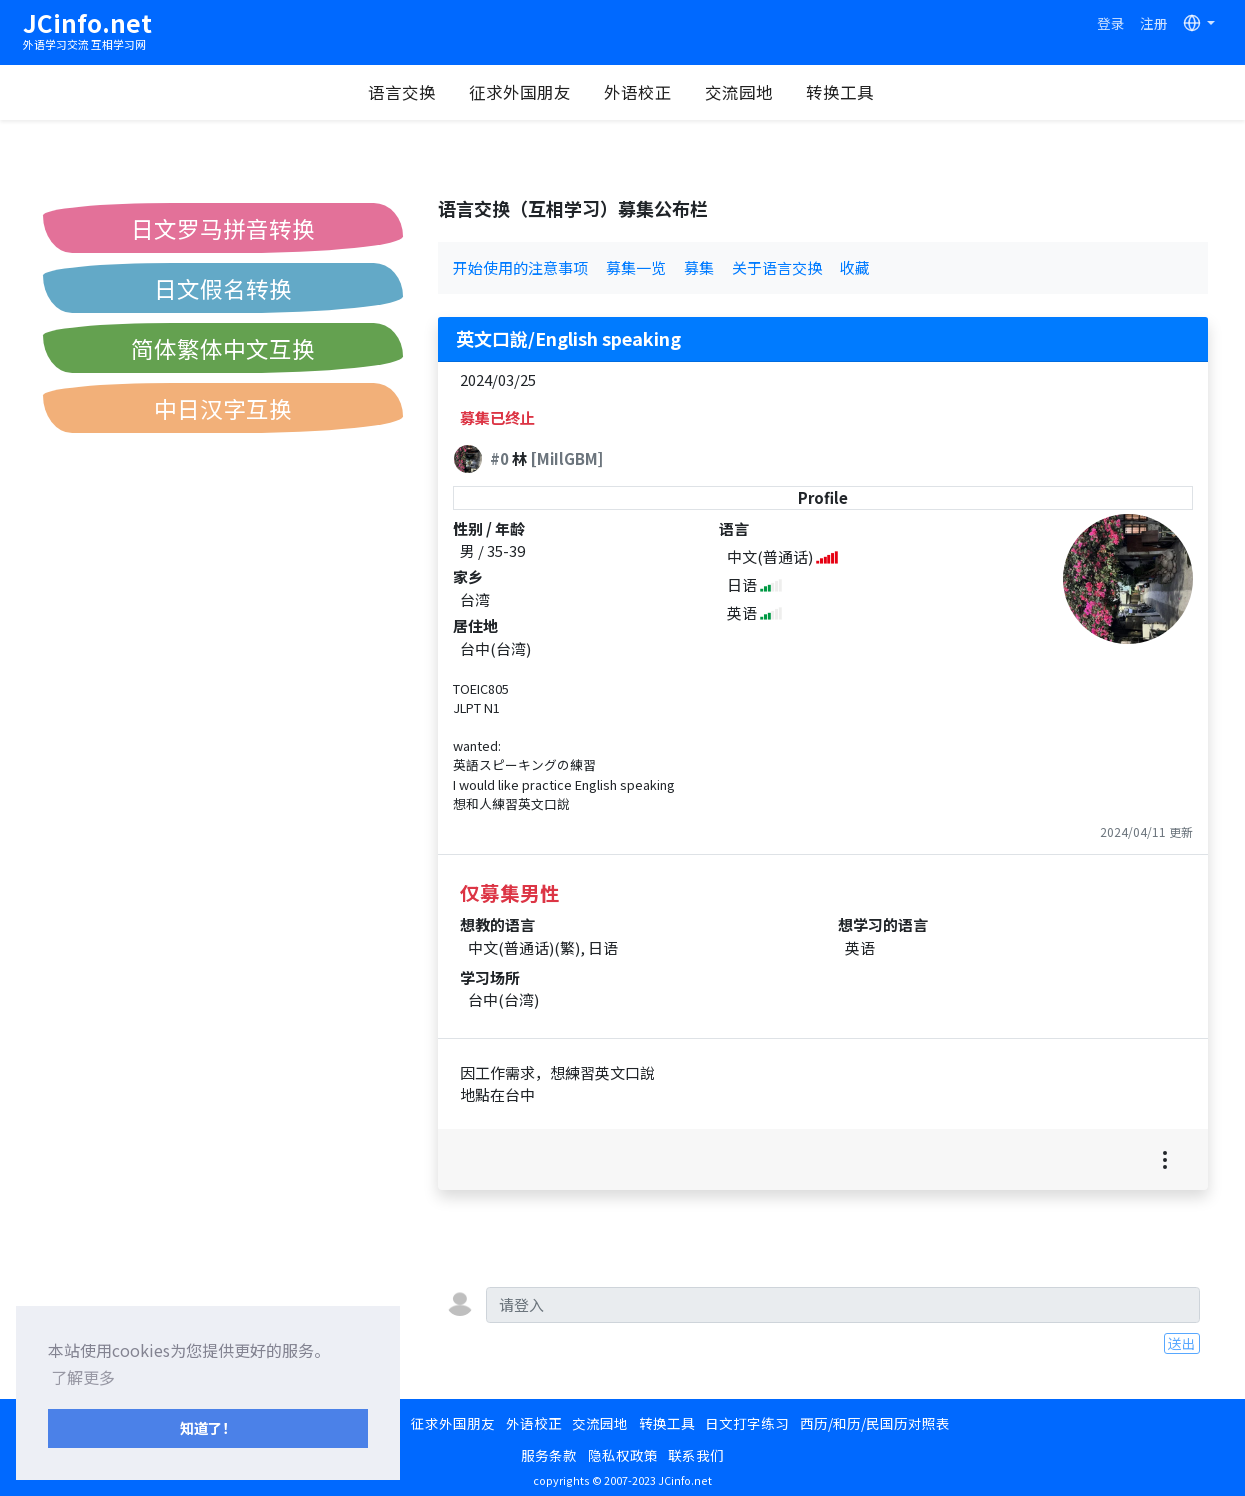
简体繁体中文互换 (223, 348)
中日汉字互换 (223, 408)
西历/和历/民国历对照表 (875, 1423)
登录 (1111, 23)
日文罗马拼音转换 (223, 228)
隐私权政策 (623, 1455)
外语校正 (638, 92)
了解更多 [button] (83, 1377)
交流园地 (739, 92)
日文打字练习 (747, 1423)
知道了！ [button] (208, 1427)
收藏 (855, 267)
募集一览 (636, 267)
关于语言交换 (777, 267)
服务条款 (549, 1455)
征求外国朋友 (520, 92)
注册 (1154, 23)
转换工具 (840, 92)
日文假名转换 (223, 288)
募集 (699, 267)
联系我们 (696, 1455)
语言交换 (402, 92)
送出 (1182, 1343)
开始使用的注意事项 (520, 267)
